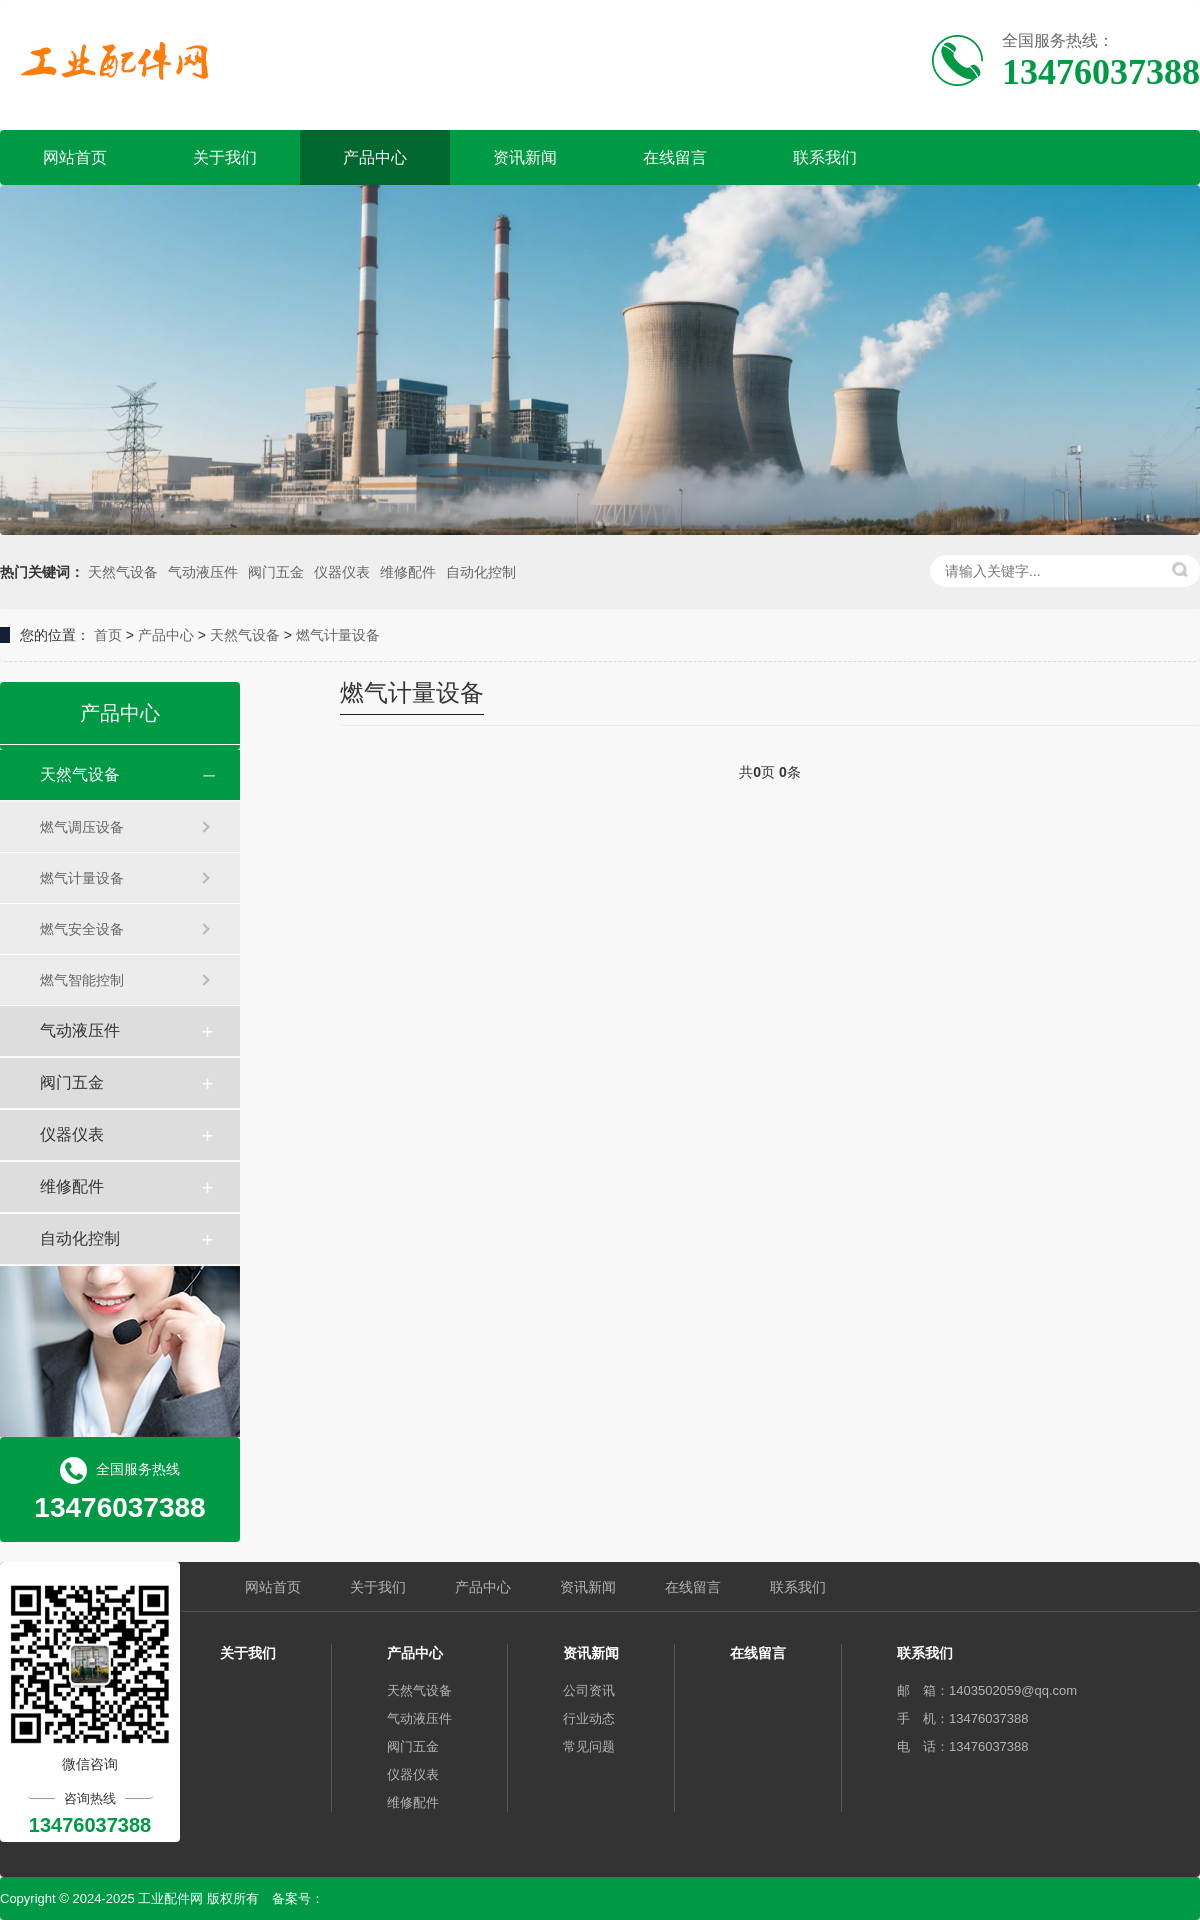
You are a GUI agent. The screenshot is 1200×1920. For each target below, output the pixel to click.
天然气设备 (123, 572)
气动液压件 (203, 572)
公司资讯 (589, 1690)
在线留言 (675, 157)
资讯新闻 (525, 157)
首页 (108, 635)
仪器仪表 (342, 572)
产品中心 (375, 157)
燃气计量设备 (338, 635)
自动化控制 (481, 572)
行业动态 (589, 1718)
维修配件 (408, 572)
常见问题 (589, 1746)
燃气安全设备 (82, 929)
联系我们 (825, 157)
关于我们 (225, 157)
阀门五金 (276, 572)
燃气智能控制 (82, 980)
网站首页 (75, 157)
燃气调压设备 (82, 827)
